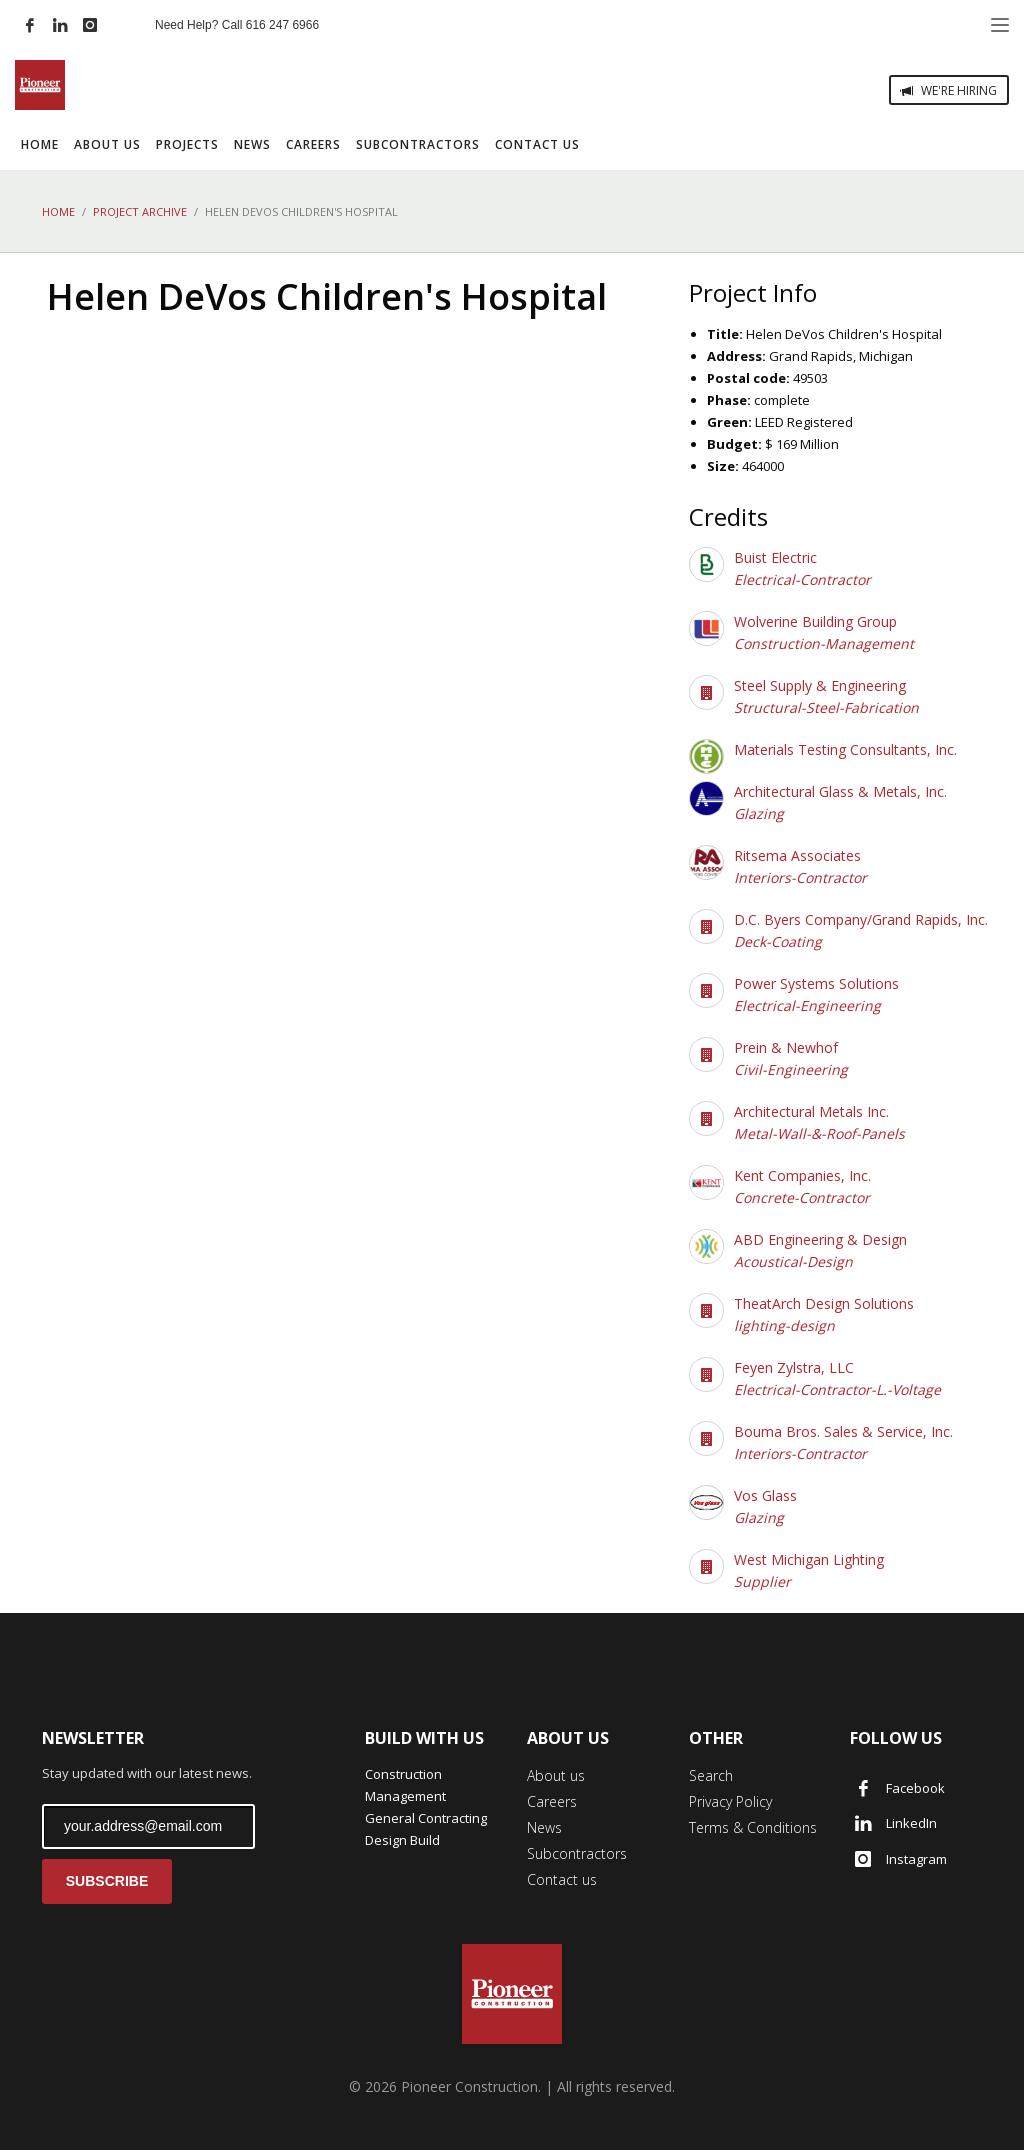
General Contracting (426, 1818)
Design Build (402, 1840)
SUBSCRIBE (107, 1881)
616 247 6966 (282, 25)
